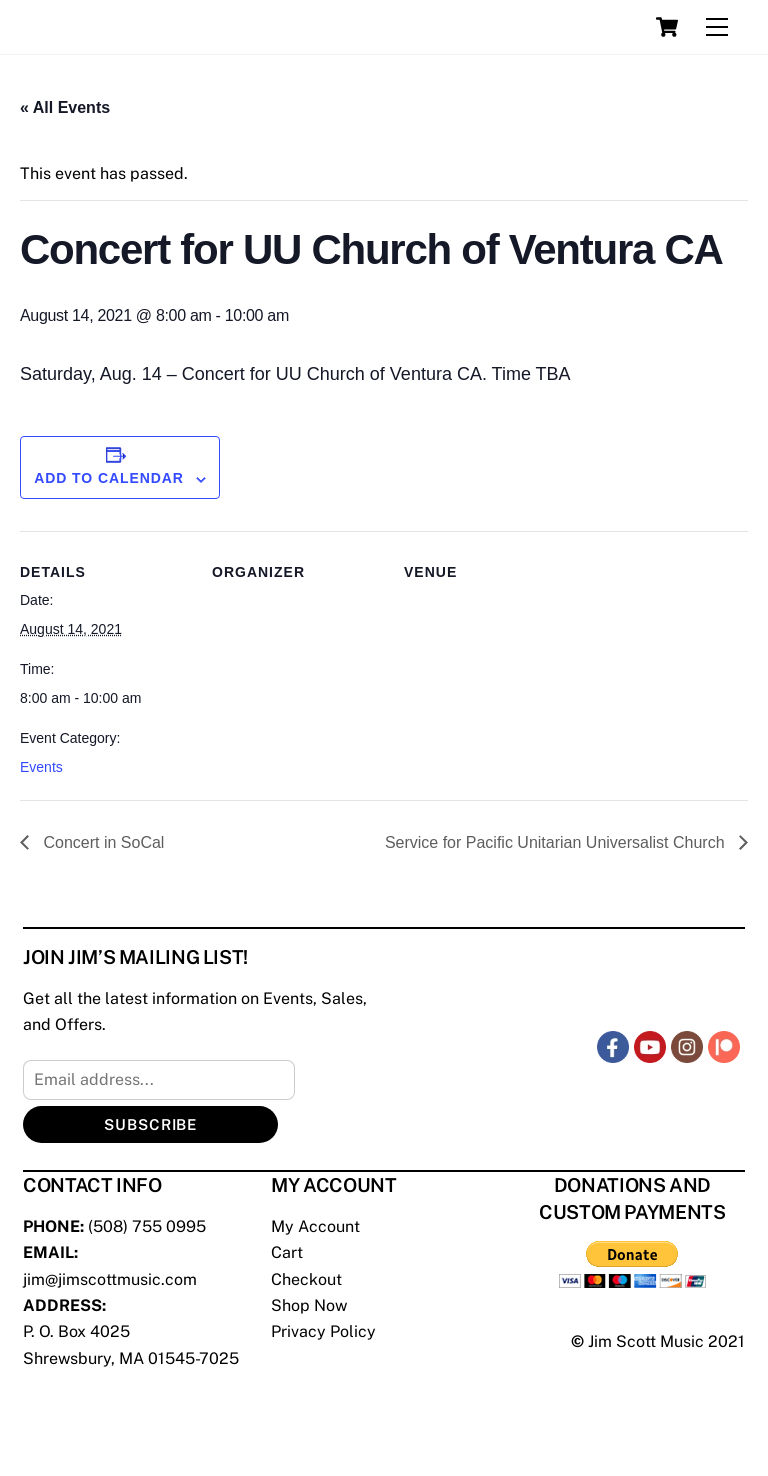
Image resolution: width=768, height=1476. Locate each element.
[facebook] (613, 1045)
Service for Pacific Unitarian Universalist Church (557, 842)
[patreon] (724, 1045)
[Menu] (717, 27)
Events (41, 767)
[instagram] (687, 1045)
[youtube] (650, 1045)
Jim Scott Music (646, 1341)
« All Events (65, 107)
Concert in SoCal (101, 842)
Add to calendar (109, 478)
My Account (315, 1226)
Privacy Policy (323, 1331)
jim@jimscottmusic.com (110, 1279)
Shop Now (309, 1305)
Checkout (306, 1279)
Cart (287, 1252)
